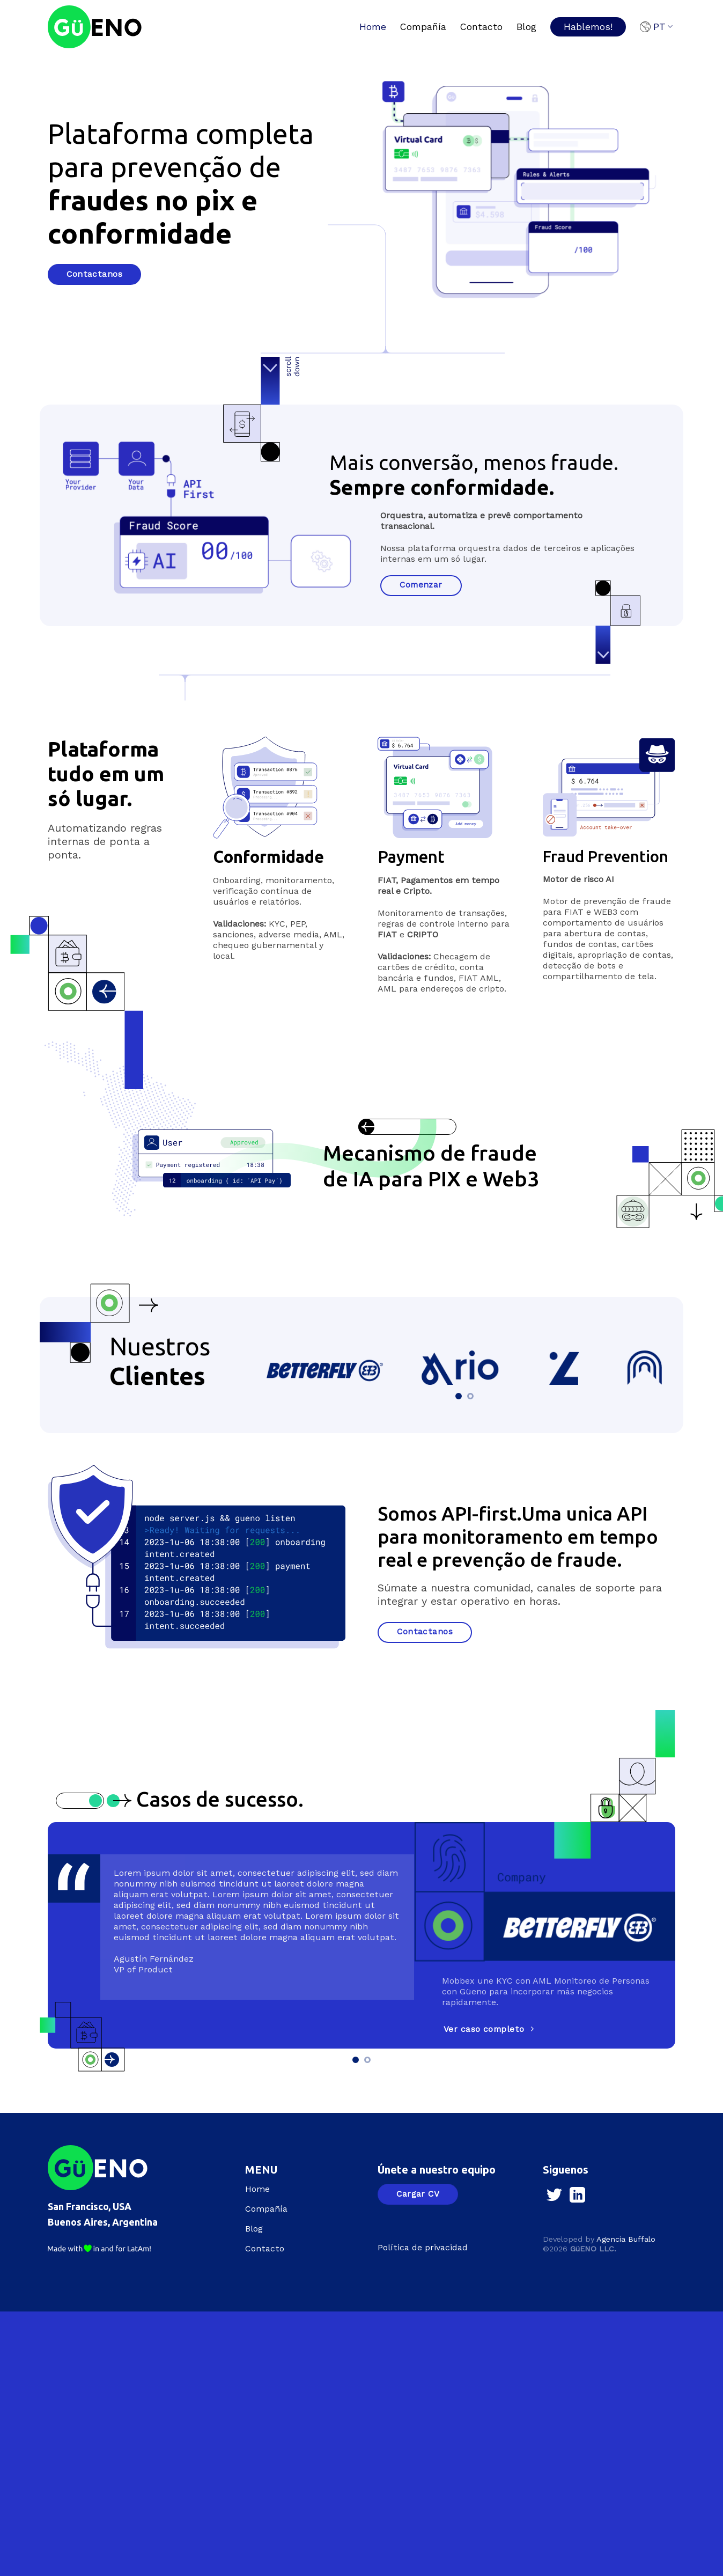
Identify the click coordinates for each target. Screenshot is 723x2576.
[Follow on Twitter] (554, 2196)
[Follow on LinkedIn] (577, 2196)
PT (656, 26)
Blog (526, 26)
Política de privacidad (423, 2247)
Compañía (423, 26)
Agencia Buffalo (625, 2239)
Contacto (481, 26)
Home (372, 26)
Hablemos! (588, 26)
